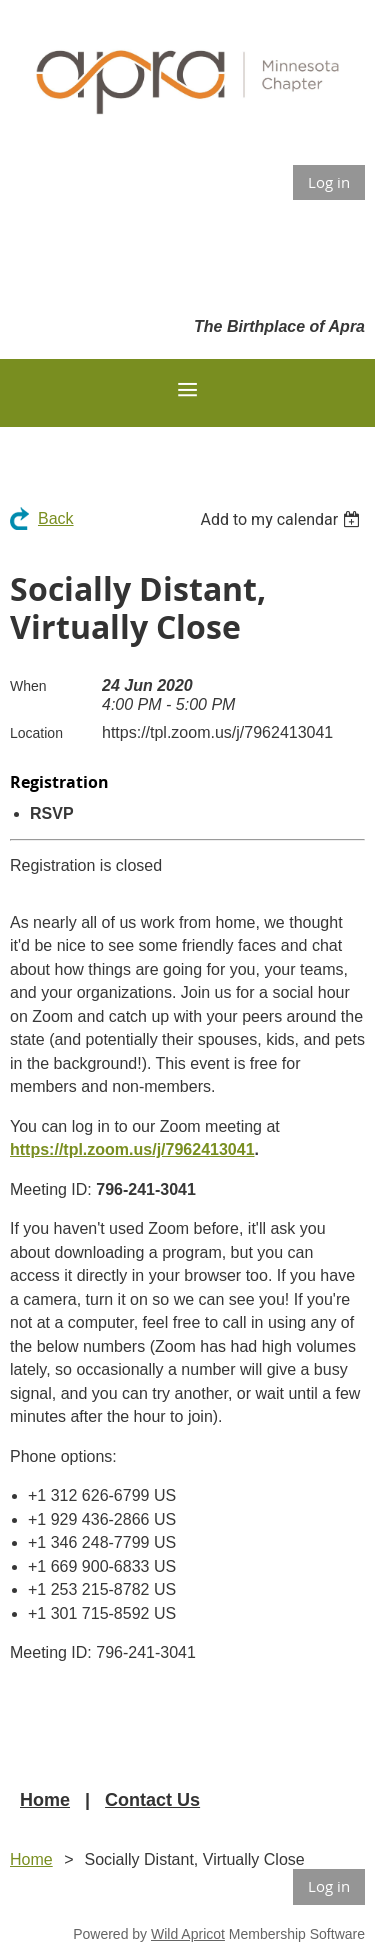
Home (45, 1800)
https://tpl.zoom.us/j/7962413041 (132, 1149)
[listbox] (282, 519)
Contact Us (152, 1800)
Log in (329, 182)
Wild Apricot (188, 1934)
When (28, 686)
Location (36, 733)
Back (56, 518)
